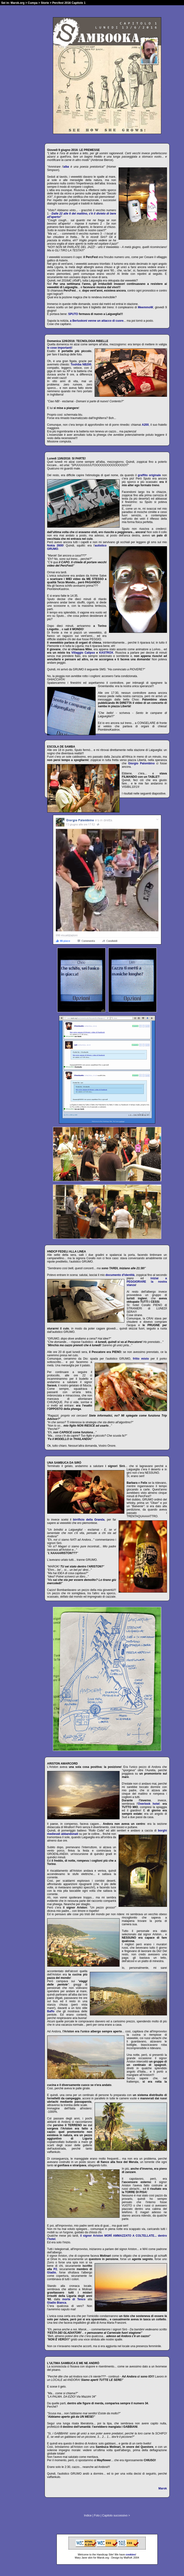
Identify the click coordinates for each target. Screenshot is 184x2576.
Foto (97, 2515)
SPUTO (73, 314)
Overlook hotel (149, 1803)
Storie (45, 3)
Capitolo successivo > (116, 2515)
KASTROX (106, 652)
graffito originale (149, 475)
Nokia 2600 (55, 545)
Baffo (51, 2011)
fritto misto (141, 1358)
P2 (55, 2269)
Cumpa (33, 3)
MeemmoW (145, 307)
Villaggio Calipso (83, 652)
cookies (131, 2554)
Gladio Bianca (56, 2302)
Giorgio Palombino (141, 763)
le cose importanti (59, 347)
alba (66, 166)
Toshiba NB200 (81, 364)
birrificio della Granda (88, 1519)
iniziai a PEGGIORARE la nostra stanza (147, 1282)
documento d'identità (119, 1275)
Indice (88, 2515)
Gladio (51, 2272)
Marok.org (17, 3)
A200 (145, 424)
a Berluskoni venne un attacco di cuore (96, 320)
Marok (162, 2488)
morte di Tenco (74, 2299)
